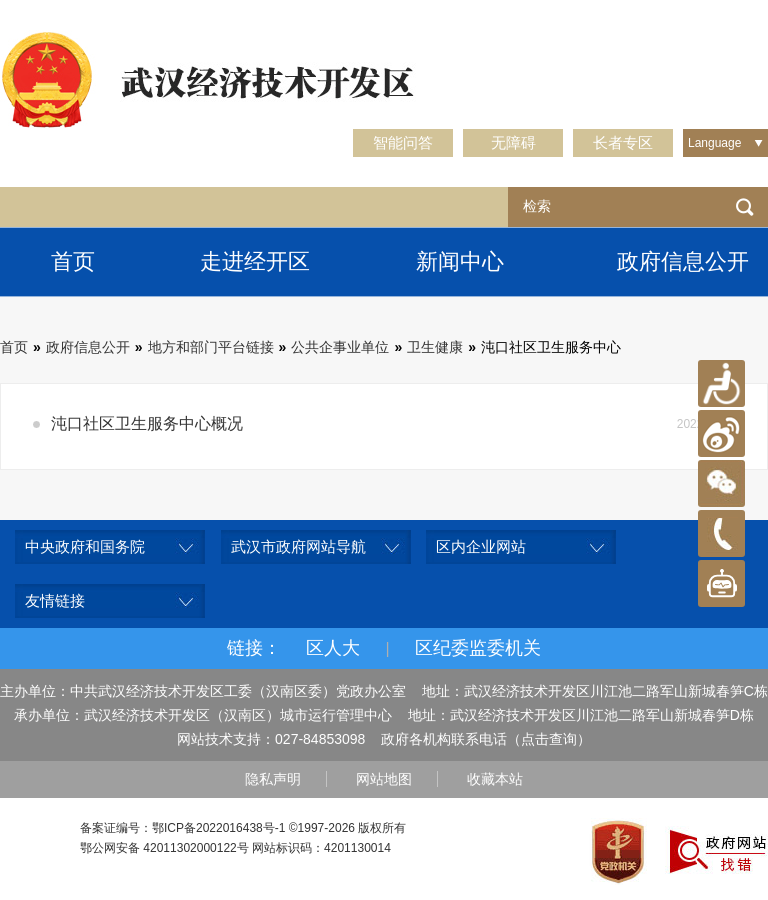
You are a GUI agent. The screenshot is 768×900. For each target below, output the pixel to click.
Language (714, 143)
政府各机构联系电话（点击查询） (486, 739)
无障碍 (513, 142)
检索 (745, 207)
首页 (73, 261)
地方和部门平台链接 (211, 347)
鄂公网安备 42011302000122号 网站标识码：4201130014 (235, 848)
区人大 (333, 648)
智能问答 (403, 142)
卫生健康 (435, 347)
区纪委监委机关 (478, 648)
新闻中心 (460, 261)
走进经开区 (255, 261)
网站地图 (384, 779)
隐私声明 (273, 779)
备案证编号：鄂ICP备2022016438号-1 (182, 828)
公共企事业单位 (340, 347)
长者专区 (623, 142)
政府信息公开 (88, 347)
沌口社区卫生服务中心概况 (147, 423)
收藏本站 (495, 779)
